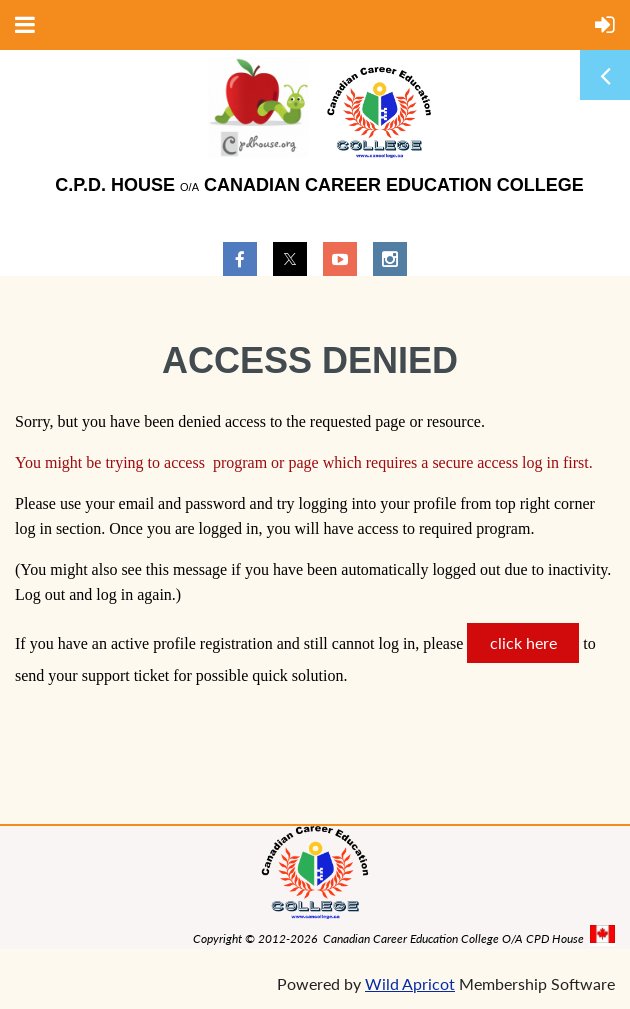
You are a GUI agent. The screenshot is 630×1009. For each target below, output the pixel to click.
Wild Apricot (410, 983)
